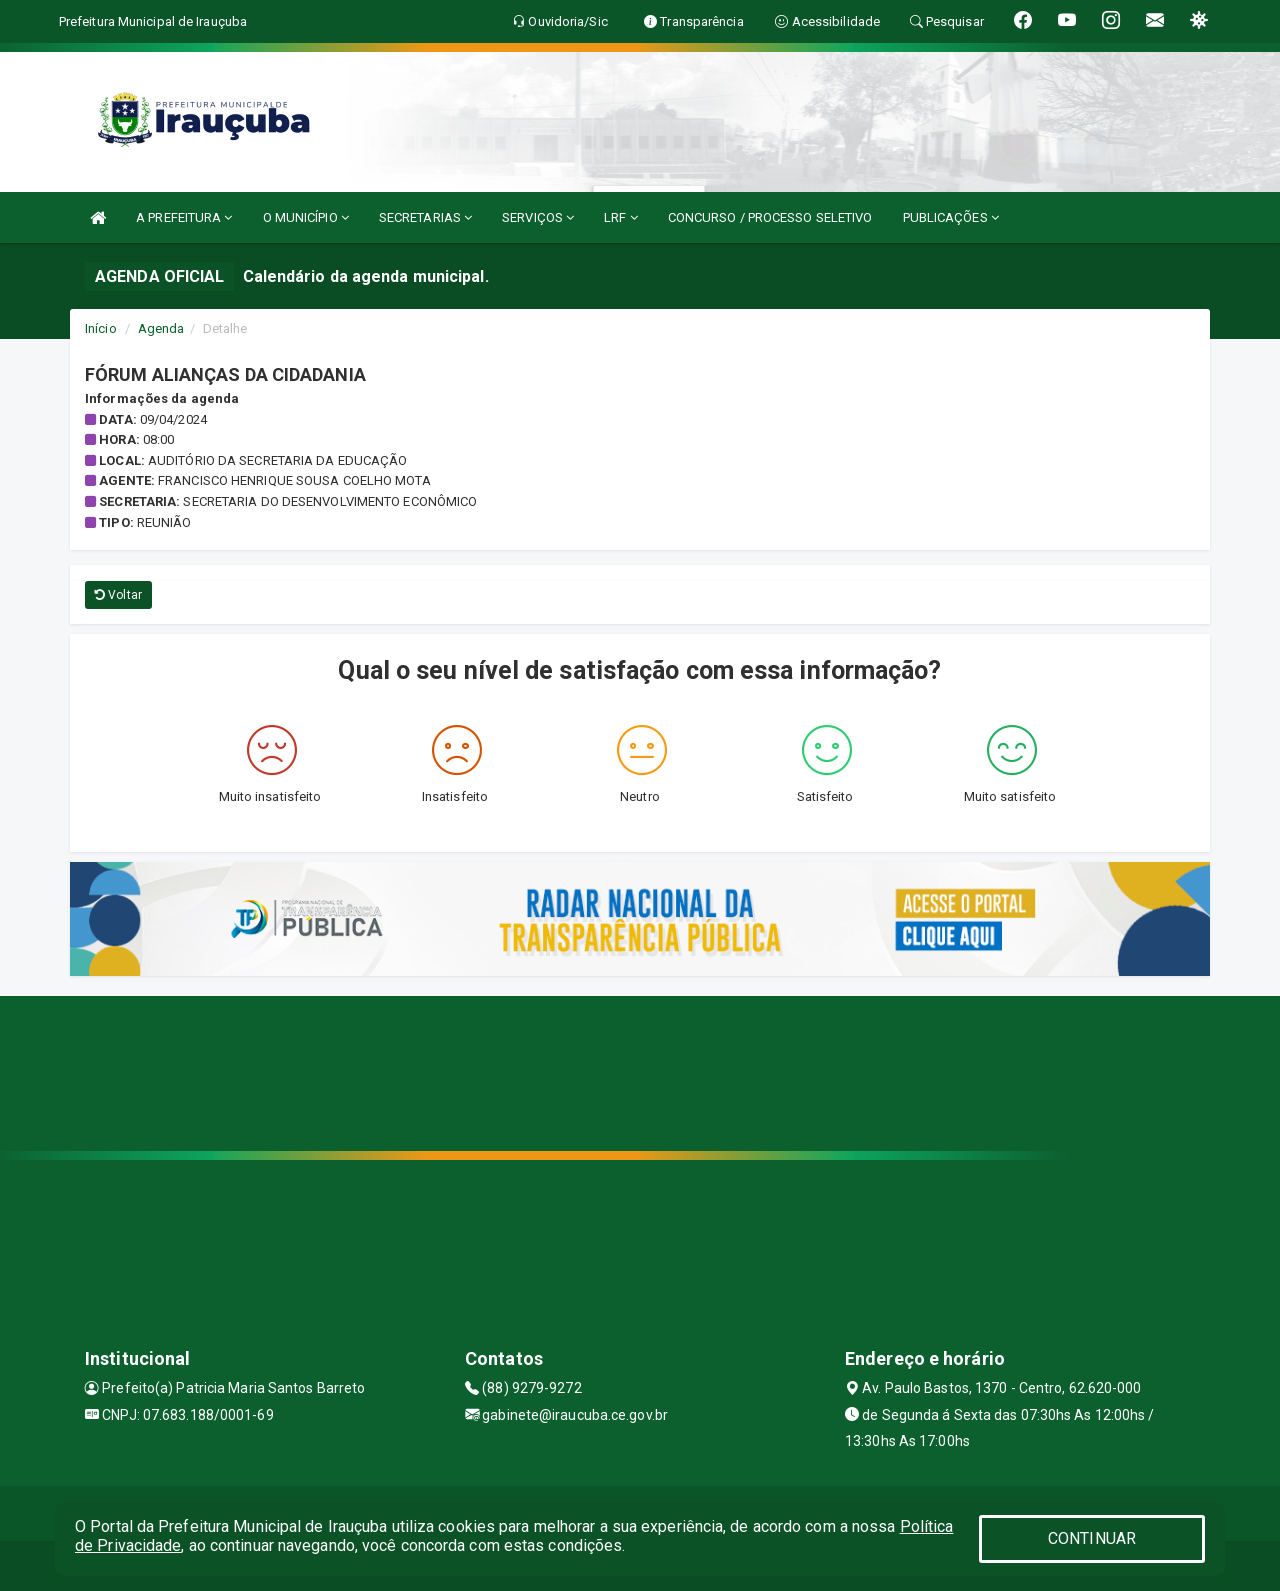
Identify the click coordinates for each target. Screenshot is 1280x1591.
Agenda (161, 328)
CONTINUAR (1092, 1538)
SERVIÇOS (538, 217)
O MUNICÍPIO (306, 217)
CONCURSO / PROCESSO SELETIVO (770, 217)
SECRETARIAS (425, 217)
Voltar (118, 595)
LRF (621, 217)
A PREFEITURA (184, 217)
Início (101, 328)
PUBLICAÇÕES (951, 217)
